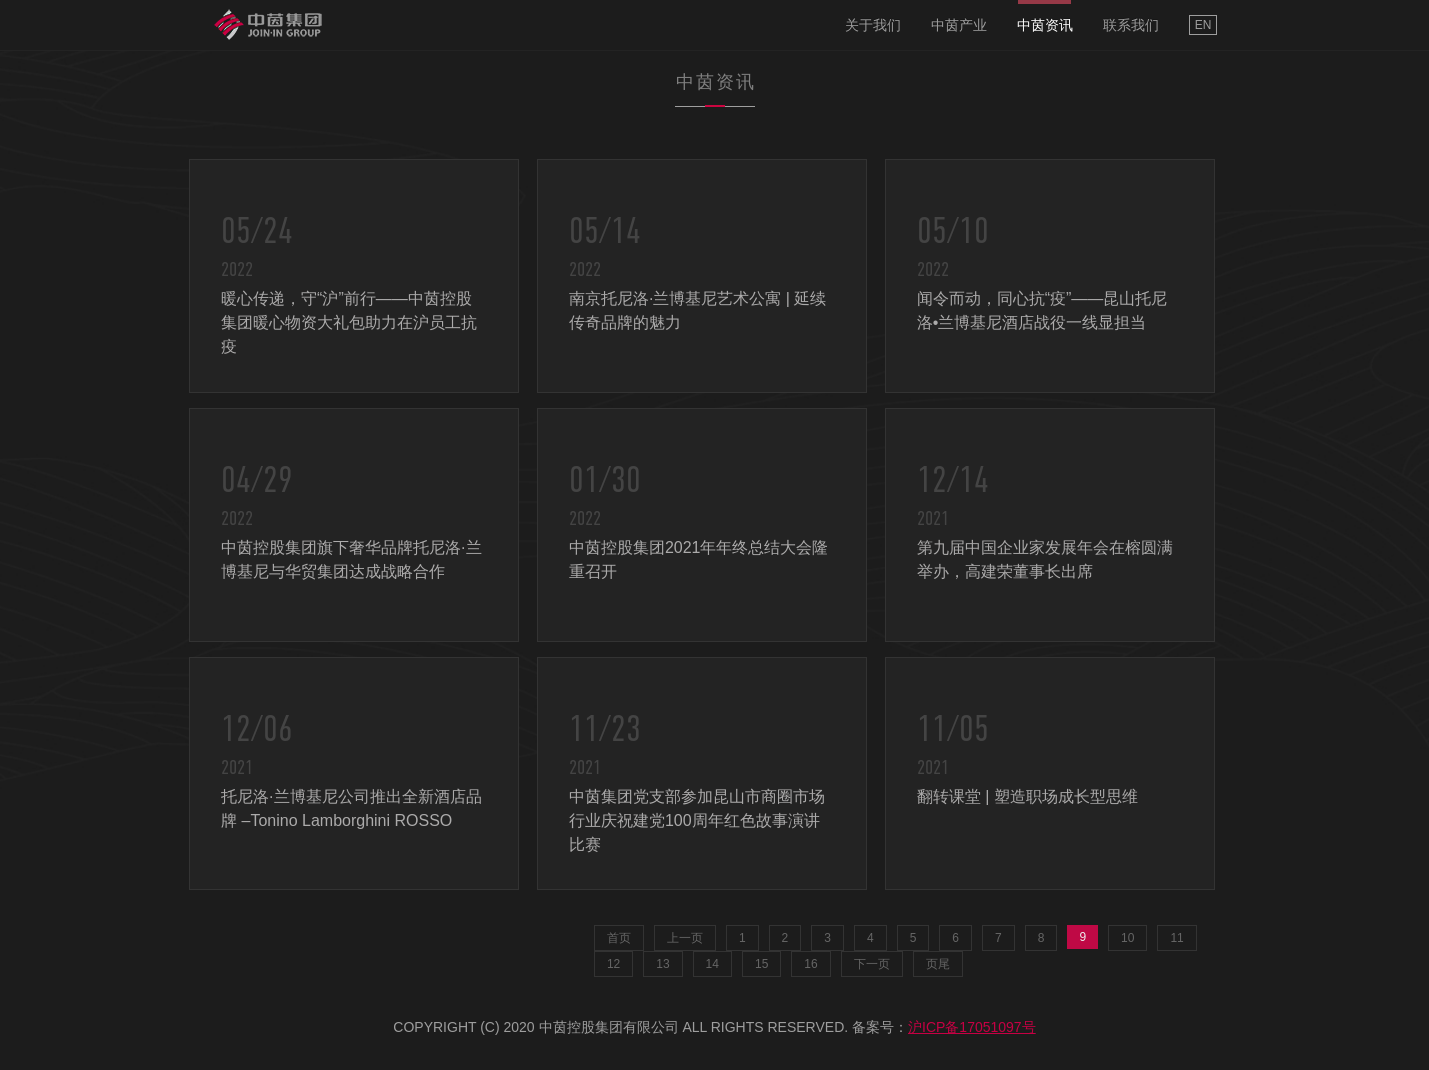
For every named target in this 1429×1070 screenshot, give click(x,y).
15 (761, 964)
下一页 (872, 964)
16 (810, 964)
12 (613, 964)
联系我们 (1131, 25)
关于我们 (873, 25)
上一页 (685, 938)
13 (662, 964)
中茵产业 (959, 25)
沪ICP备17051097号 (972, 1027)
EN (1203, 25)
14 (712, 964)
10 (1127, 938)
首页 (619, 938)
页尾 (938, 964)
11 (1176, 938)
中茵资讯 (1045, 25)
